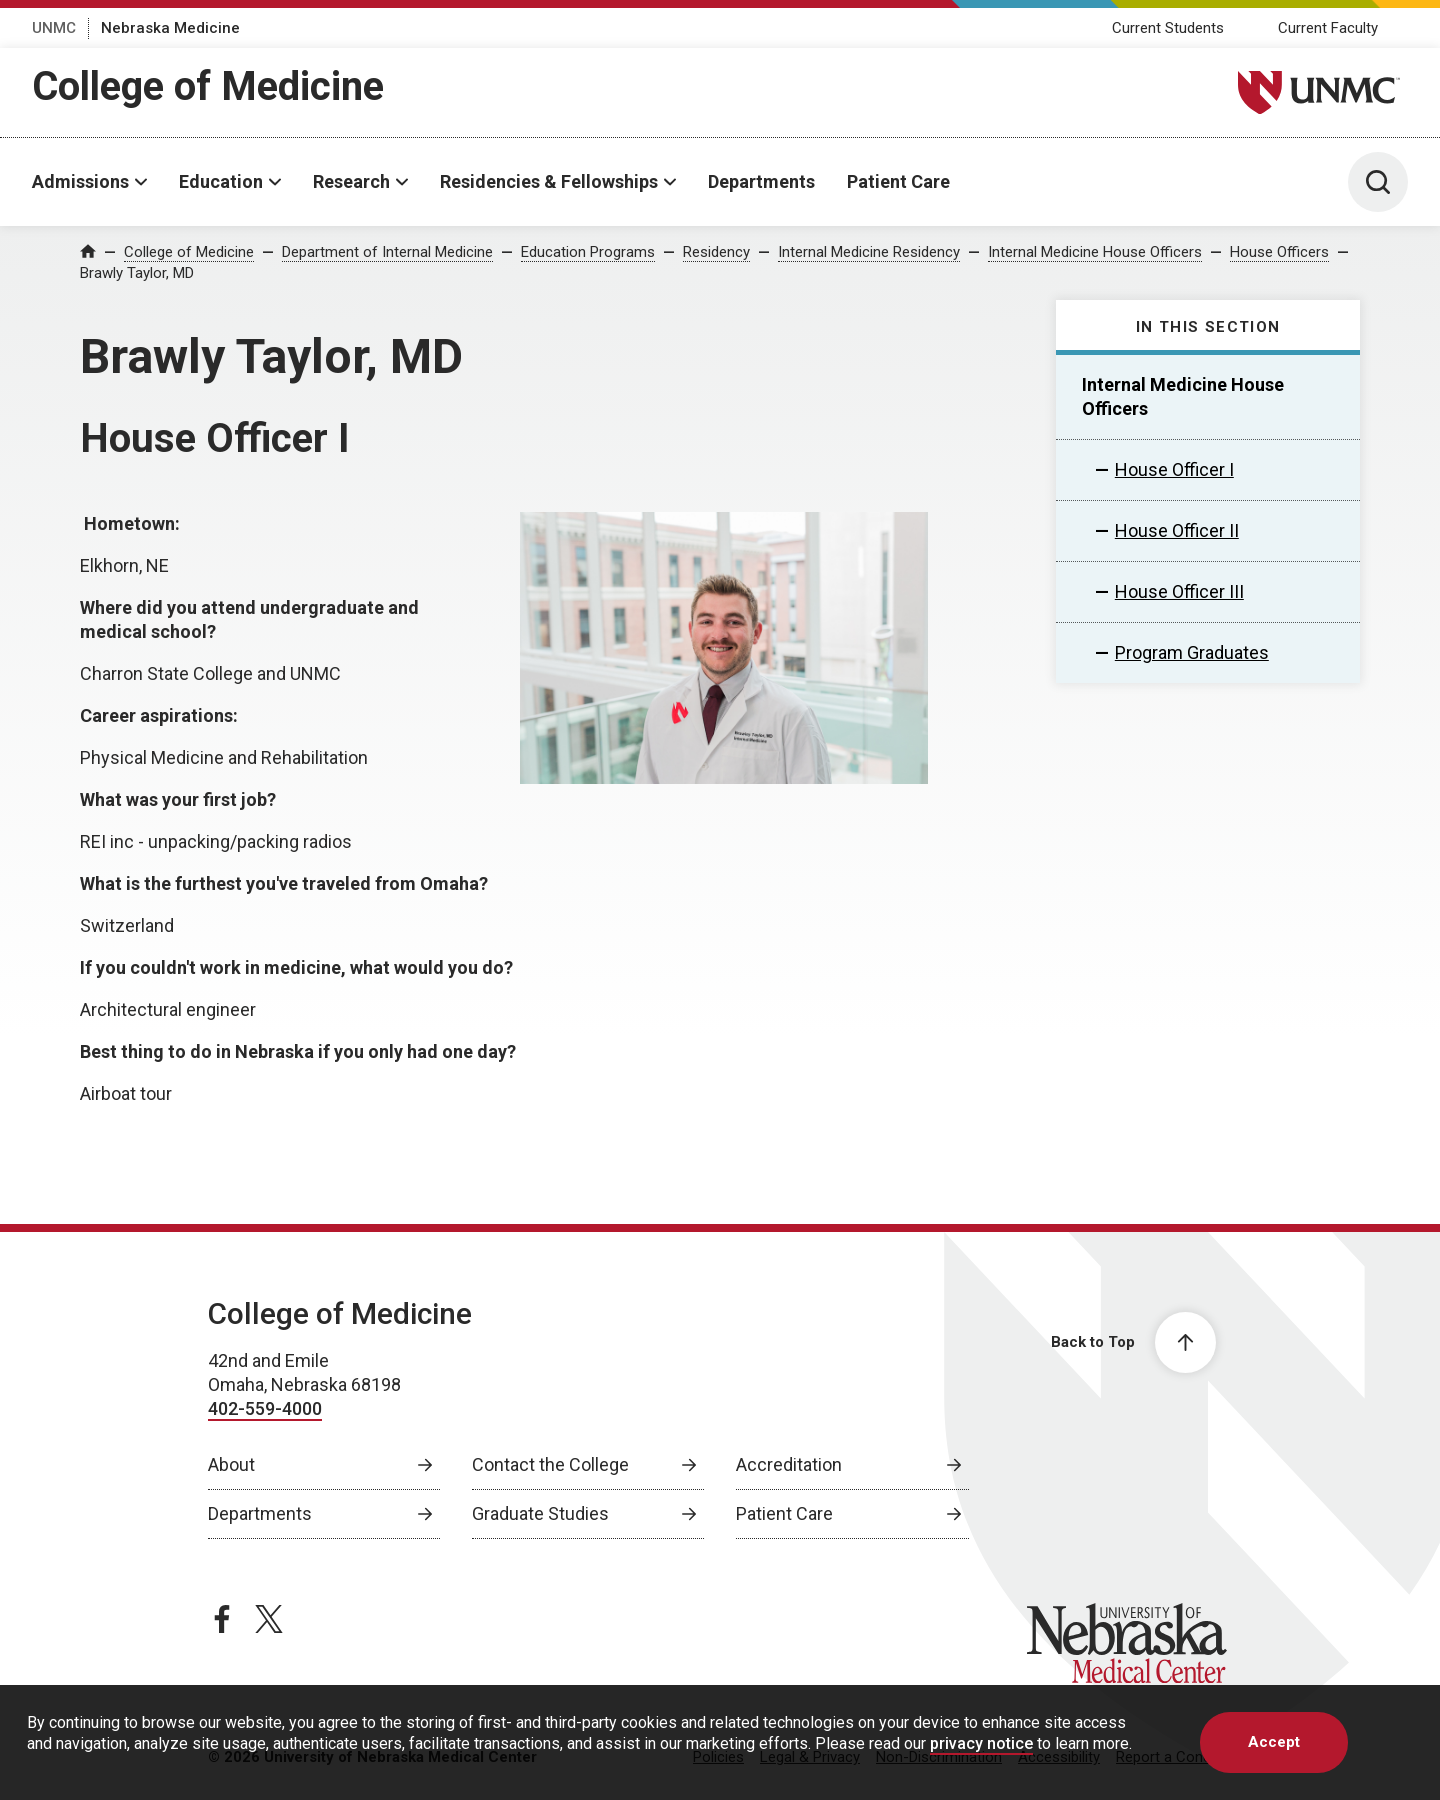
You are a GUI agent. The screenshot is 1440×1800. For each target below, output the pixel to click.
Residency (716, 252)
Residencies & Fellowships (549, 181)
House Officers (1279, 252)
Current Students (1168, 28)
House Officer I (1174, 469)
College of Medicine (208, 86)
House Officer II (1177, 530)
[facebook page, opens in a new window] (222, 1619)
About (231, 1464)
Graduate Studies (540, 1513)
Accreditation (789, 1464)
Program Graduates (1192, 652)
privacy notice (981, 1743)
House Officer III (1179, 591)
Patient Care (898, 181)
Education (221, 181)
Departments (761, 181)
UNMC (54, 28)
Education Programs (588, 252)
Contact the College (550, 1464)
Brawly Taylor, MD (137, 273)
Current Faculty (1328, 28)
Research (351, 181)
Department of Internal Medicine (387, 252)
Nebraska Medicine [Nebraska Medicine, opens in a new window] (170, 28)
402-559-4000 (265, 1408)
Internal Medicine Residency (869, 252)
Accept (1274, 1742)
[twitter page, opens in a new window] (269, 1619)
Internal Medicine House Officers (1095, 252)
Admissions (80, 181)
